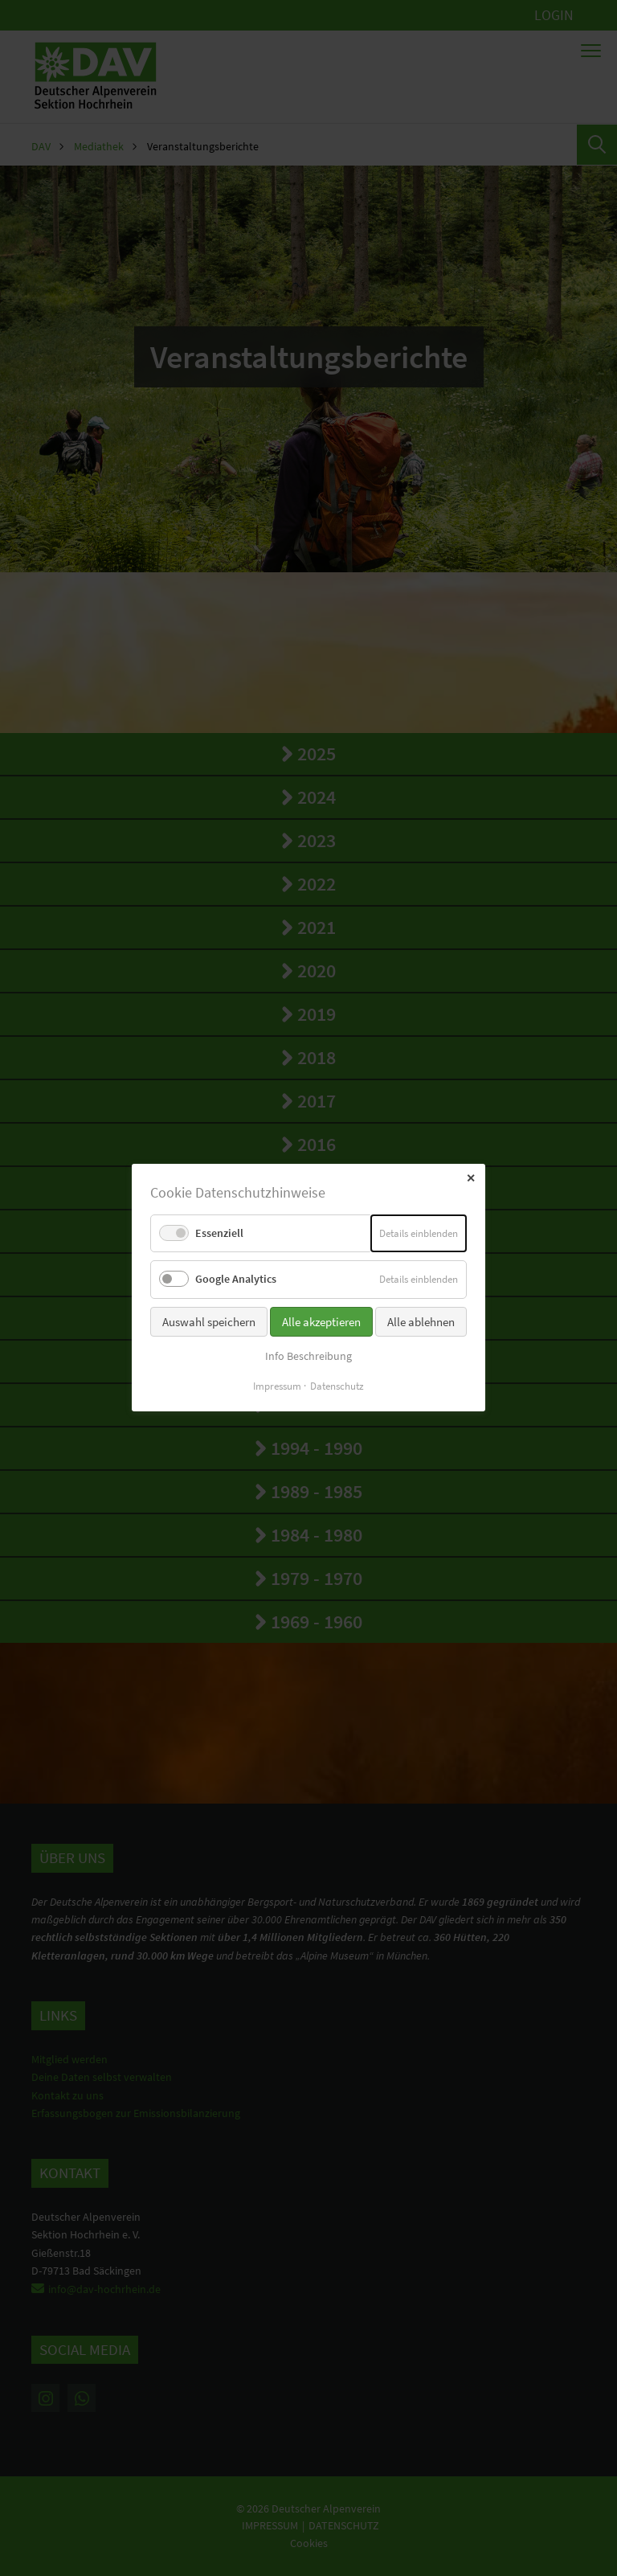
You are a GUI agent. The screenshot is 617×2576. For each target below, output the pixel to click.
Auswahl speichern (208, 1321)
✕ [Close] (471, 1178)
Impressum (277, 1387)
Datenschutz (337, 1387)
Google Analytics (235, 1279)
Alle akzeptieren (321, 1321)
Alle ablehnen (421, 1321)
